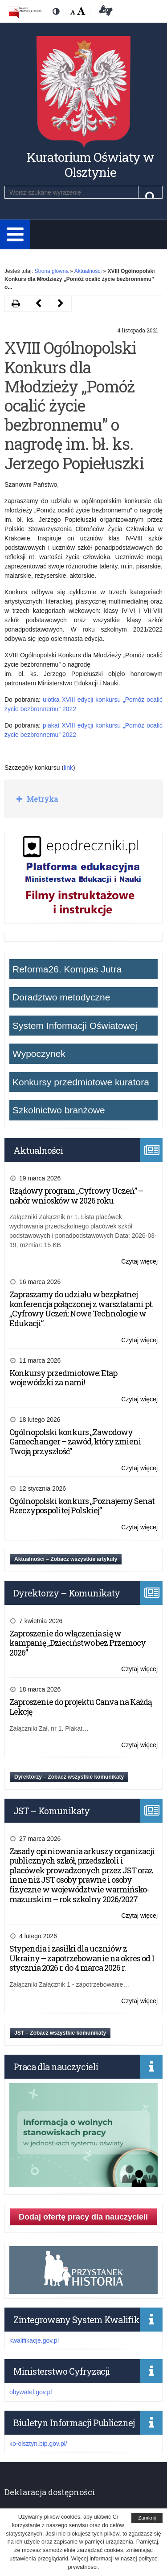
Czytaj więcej (139, 1261)
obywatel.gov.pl (30, 2392)
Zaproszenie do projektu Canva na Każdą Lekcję (80, 1706)
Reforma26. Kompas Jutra (67, 969)
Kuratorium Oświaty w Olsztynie (90, 164)
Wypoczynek (38, 1053)
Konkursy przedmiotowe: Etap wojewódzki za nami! (63, 1378)
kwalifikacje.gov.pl (34, 2340)
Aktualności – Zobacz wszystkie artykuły (65, 1559)
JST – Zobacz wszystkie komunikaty (60, 2033)
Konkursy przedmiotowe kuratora (80, 1082)
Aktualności (88, 271)
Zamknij (147, 2517)
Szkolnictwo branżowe (58, 1110)
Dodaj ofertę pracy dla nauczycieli (83, 2216)
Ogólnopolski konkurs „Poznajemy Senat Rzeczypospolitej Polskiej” (82, 1506)
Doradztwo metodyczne (61, 997)
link (68, 767)
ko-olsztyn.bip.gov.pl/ (38, 2443)
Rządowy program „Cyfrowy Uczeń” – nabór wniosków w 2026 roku (76, 1195)
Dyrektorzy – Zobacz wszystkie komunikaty (69, 1777)
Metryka (41, 799)
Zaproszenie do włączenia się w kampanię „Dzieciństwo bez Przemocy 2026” (77, 1643)
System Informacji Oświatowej (74, 1025)
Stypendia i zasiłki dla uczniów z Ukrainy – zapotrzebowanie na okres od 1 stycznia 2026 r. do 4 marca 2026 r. (82, 1958)
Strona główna (51, 271)
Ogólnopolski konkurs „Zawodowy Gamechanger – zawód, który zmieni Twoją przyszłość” (75, 1441)
